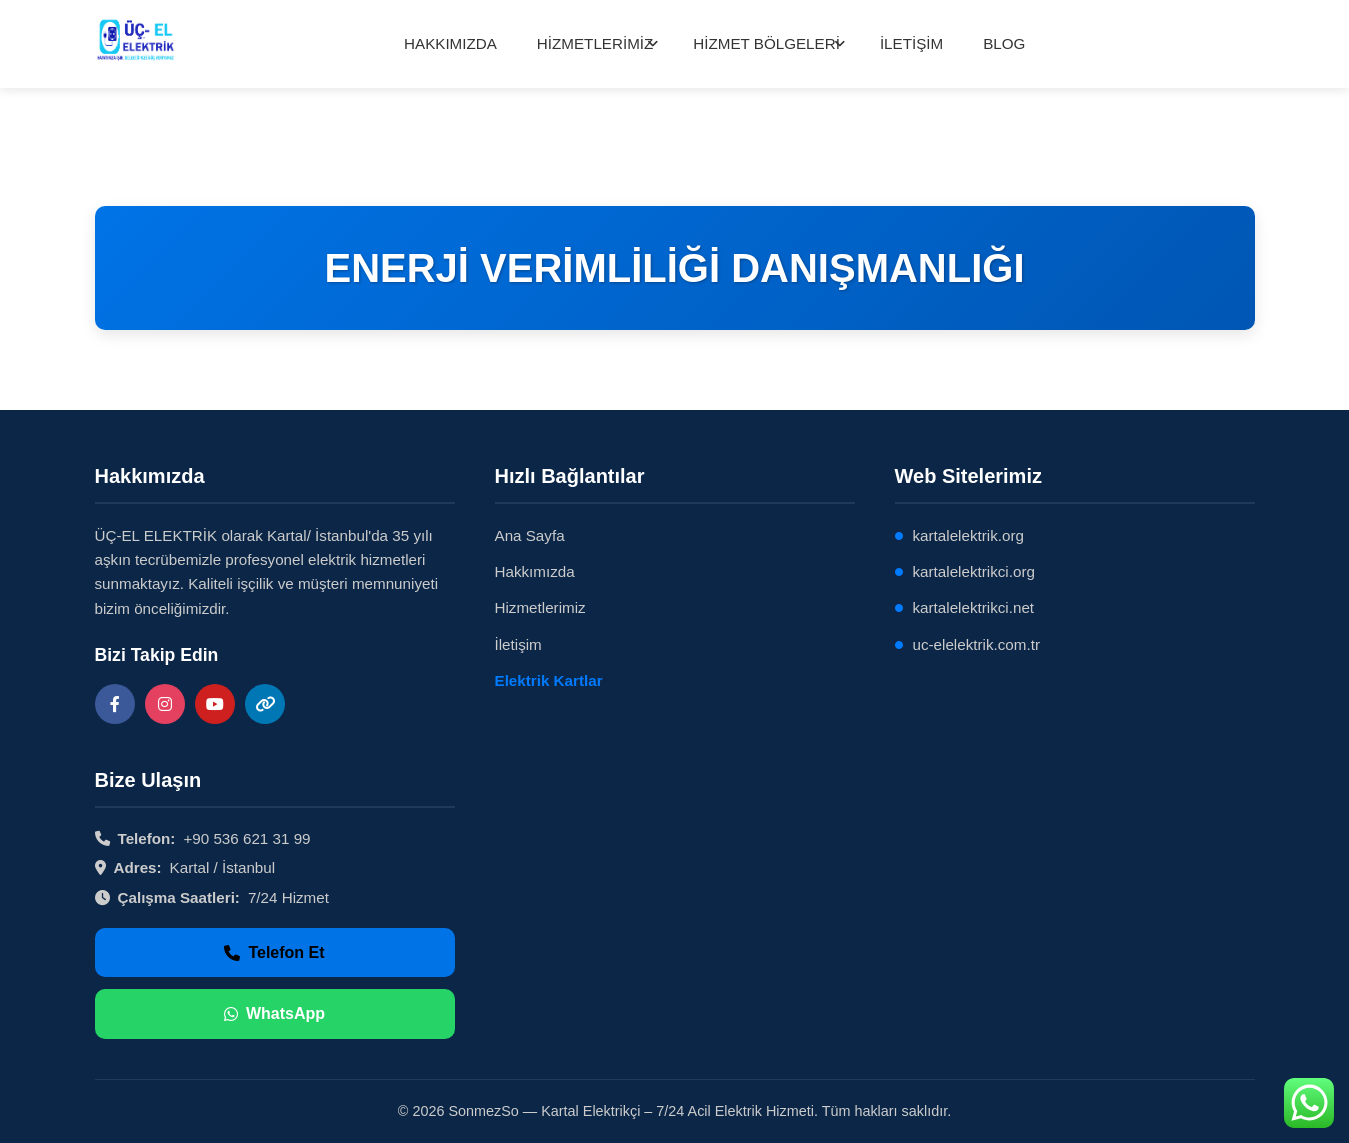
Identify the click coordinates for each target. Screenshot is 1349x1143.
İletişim (518, 644)
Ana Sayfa (530, 535)
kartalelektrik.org (968, 535)
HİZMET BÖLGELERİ (766, 43)
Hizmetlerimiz (540, 607)
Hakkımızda (535, 571)
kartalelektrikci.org (974, 571)
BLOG (1004, 43)
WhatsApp (274, 1013)
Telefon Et (274, 952)
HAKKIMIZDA (450, 43)
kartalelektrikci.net (974, 607)
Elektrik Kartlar (549, 680)
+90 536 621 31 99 (246, 838)
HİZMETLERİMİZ (595, 43)
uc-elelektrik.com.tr (976, 644)
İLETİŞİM (911, 43)
